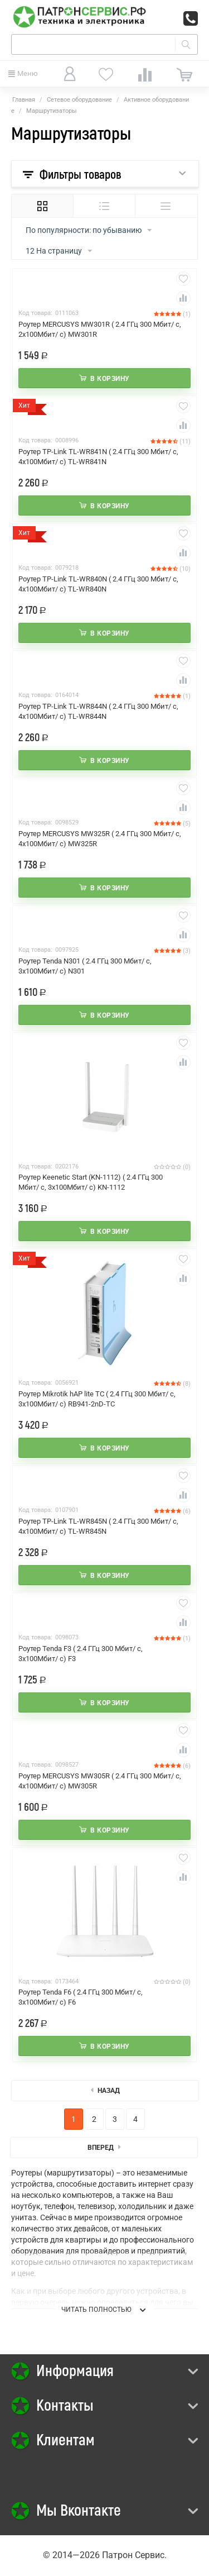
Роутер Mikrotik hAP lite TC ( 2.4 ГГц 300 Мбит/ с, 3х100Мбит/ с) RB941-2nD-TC (97, 1399)
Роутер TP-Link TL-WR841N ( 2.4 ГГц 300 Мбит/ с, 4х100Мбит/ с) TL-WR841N (98, 456)
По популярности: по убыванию (89, 230)
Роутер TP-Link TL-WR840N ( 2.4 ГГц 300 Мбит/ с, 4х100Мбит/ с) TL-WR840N (98, 584)
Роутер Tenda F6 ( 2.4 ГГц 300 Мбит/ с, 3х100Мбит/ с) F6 (80, 1997)
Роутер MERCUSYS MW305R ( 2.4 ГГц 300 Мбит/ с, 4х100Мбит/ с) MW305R (99, 1781)
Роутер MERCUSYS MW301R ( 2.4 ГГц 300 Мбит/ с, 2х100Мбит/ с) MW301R (99, 329)
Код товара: (35, 313)
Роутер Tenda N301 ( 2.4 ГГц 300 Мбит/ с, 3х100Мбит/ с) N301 (85, 966)
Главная (23, 99)
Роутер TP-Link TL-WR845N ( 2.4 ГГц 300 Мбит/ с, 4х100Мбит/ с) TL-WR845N (98, 1526)
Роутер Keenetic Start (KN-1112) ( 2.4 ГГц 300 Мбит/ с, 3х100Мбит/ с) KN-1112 (90, 1182)
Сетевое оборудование (79, 99)
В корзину (110, 379)
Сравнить (183, 298)
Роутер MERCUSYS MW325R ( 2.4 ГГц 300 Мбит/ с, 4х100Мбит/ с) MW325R (99, 838)
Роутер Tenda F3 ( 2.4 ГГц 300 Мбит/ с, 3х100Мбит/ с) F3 (80, 1653)
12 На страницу (59, 251)
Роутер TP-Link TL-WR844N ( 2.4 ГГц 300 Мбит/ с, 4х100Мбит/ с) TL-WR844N (98, 711)
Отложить (183, 278)
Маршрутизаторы (51, 111)
